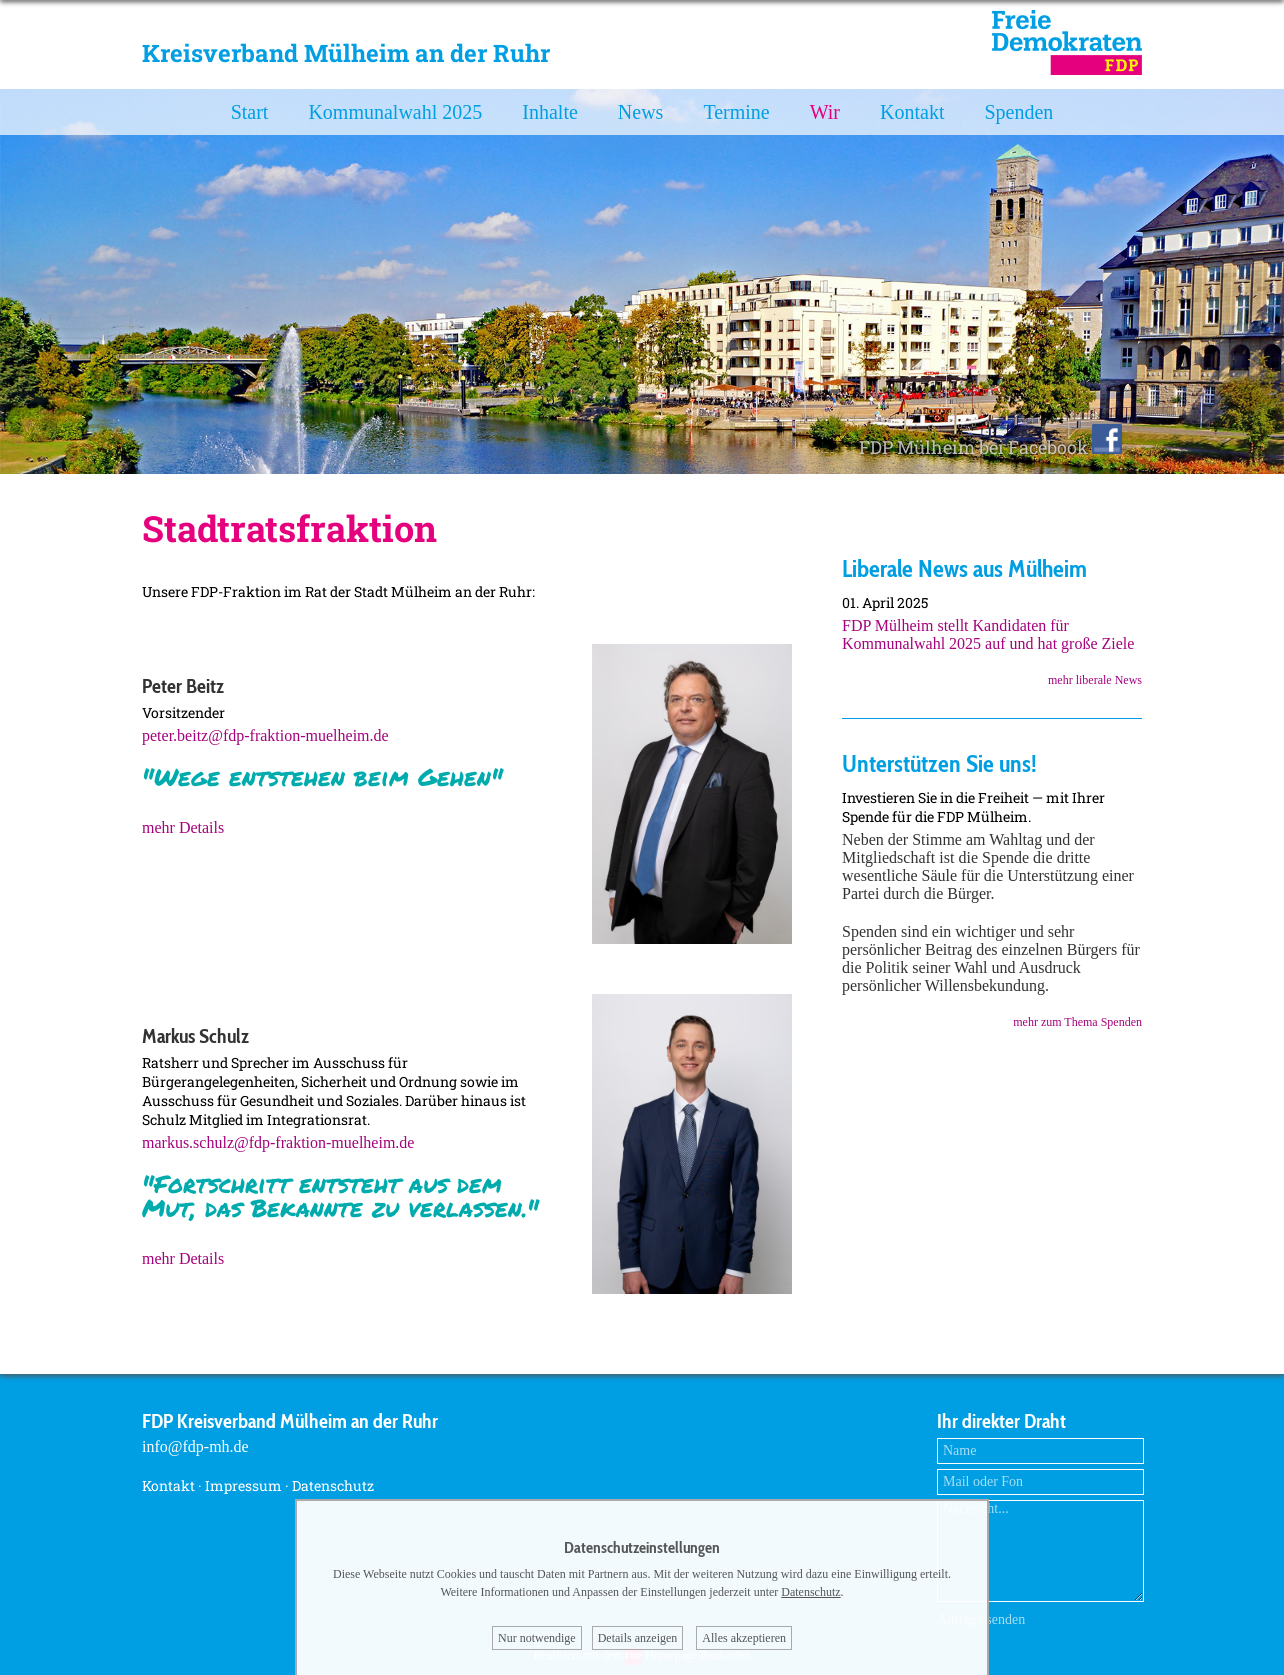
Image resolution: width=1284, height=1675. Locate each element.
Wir (825, 112)
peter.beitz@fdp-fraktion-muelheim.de (265, 735)
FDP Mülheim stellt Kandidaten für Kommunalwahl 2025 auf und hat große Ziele (988, 634)
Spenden (1018, 112)
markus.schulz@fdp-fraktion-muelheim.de (278, 1142)
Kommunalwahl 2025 (395, 112)
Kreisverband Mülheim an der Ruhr (346, 53)
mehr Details (183, 827)
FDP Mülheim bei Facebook (990, 447)
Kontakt (912, 112)
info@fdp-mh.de (195, 1446)
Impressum (243, 1485)
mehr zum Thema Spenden (1077, 1022)
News (641, 112)
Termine (736, 112)
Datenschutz (333, 1485)
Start (250, 112)
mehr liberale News (1095, 680)
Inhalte (550, 112)
